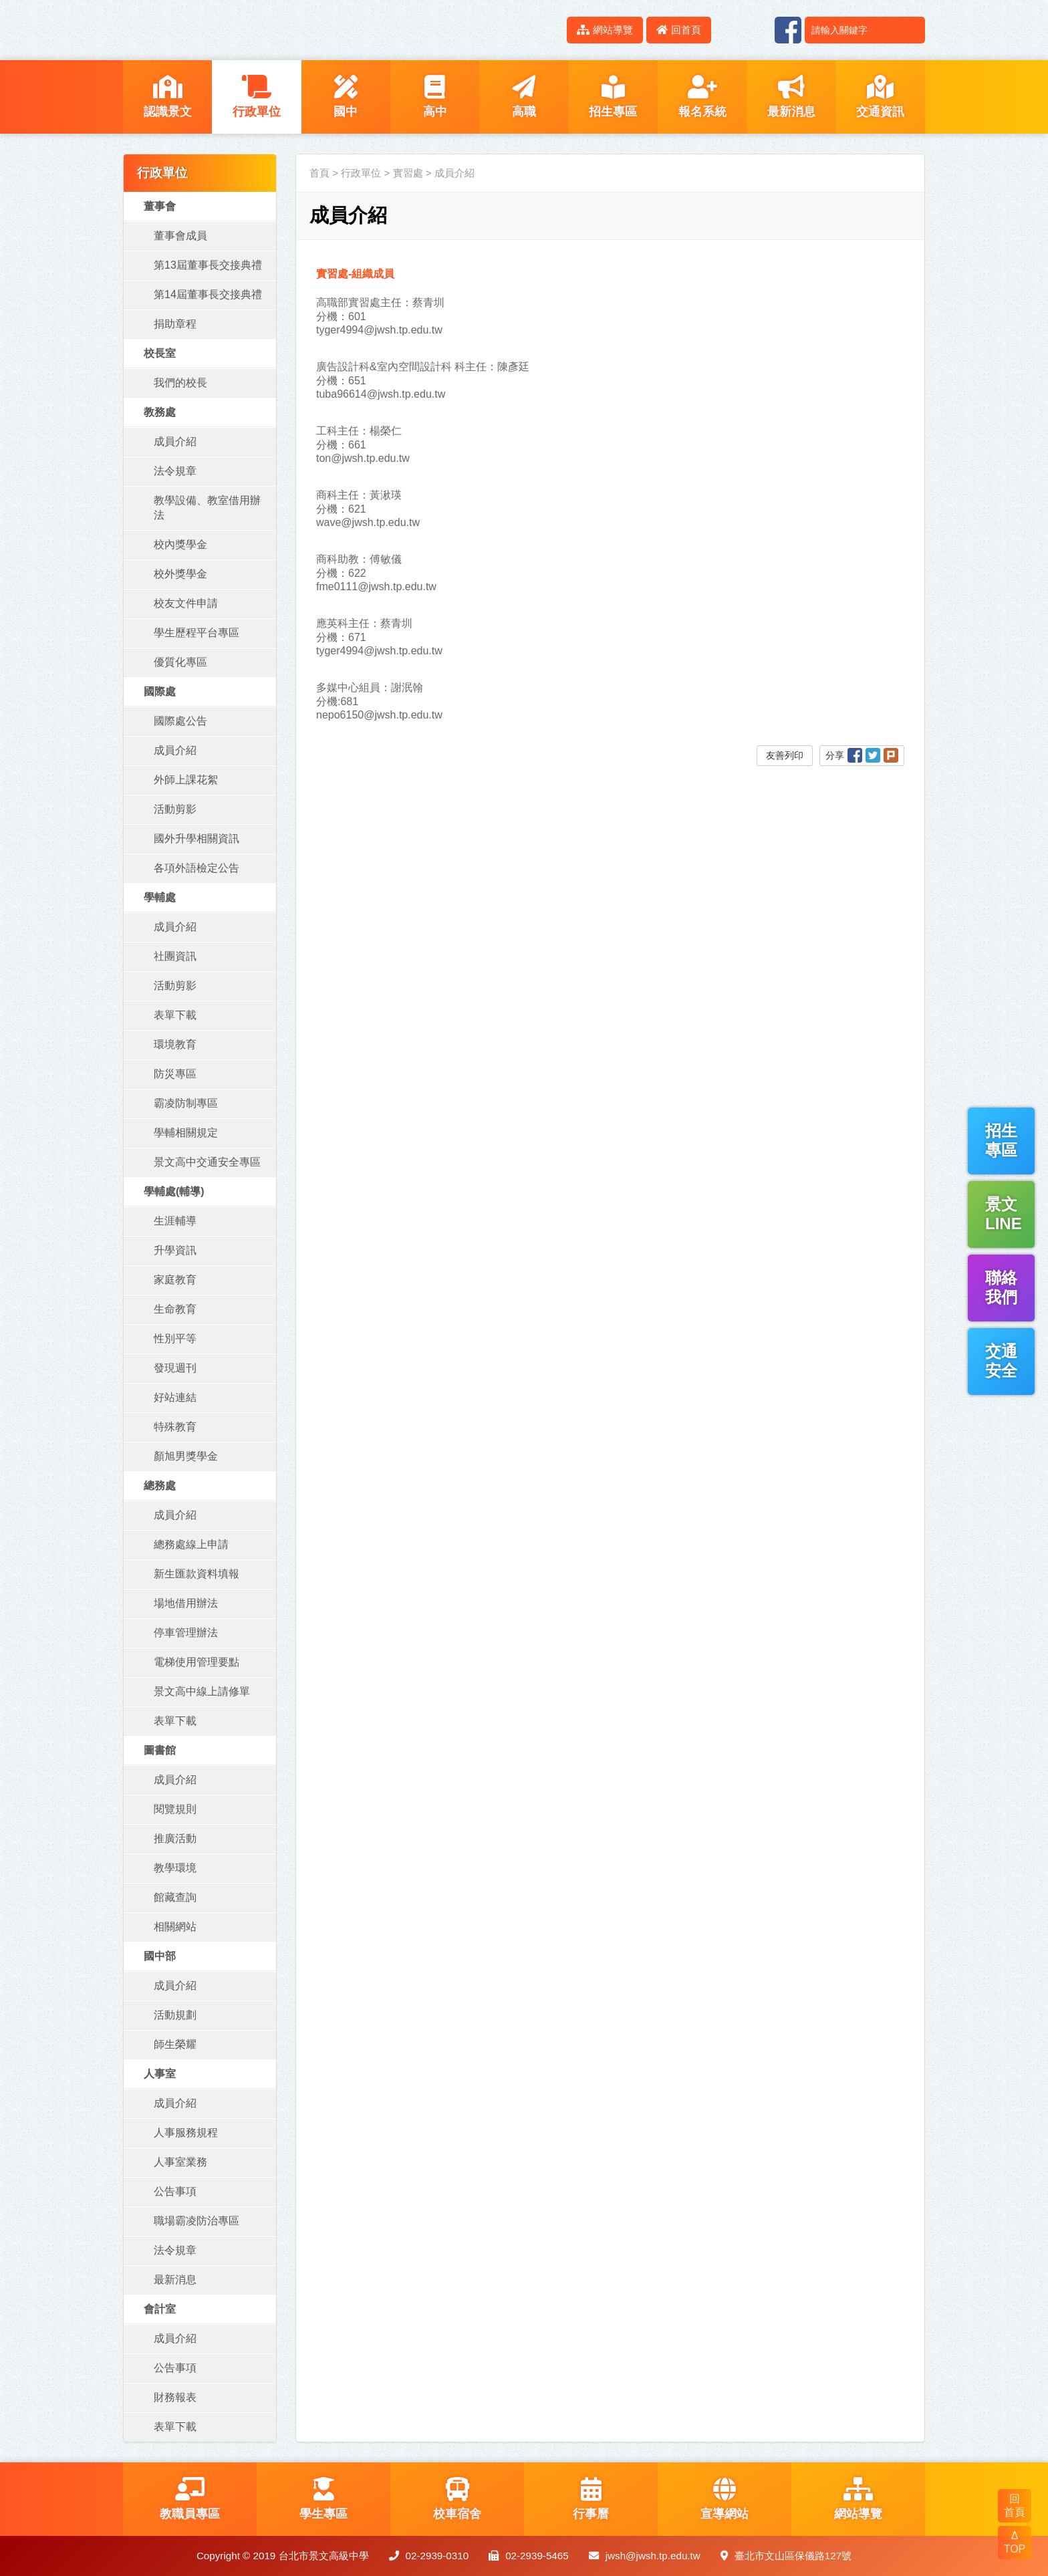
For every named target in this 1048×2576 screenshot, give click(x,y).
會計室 (160, 2309)
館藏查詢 (175, 1897)
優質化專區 (180, 662)
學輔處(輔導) (174, 1191)
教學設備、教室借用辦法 (207, 508)
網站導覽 (605, 29)
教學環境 (175, 1868)
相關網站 (175, 1926)
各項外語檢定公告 (196, 868)
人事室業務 (180, 2162)
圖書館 (160, 1750)
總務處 (160, 1485)
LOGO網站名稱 (236, 30)
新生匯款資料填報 (196, 1573)
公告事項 (175, 2191)
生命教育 (175, 1309)
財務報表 (175, 2397)
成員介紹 (175, 441)
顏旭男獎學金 (186, 1456)
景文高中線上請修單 (202, 1691)
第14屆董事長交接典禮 (208, 294)
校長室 (160, 353)
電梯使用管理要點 (196, 1662)
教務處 (160, 412)
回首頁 (678, 29)
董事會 (160, 206)
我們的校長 (180, 382)
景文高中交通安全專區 (207, 1162)
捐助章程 (175, 324)
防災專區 (175, 1073)
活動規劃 (175, 2015)
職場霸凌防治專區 (196, 2220)
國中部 (160, 1956)
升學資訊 (175, 1250)
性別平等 (175, 1338)
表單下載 (175, 1015)
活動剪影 (175, 809)
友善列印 (784, 755)
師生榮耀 (175, 2044)
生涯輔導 (175, 1221)
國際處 (160, 691)
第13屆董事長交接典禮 (208, 265)
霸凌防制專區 (186, 1103)
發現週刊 (175, 1368)
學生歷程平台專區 (196, 632)
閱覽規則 (175, 1809)
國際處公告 (180, 721)
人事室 (160, 2073)
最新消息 (175, 2279)
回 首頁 (1014, 2505)
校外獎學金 (180, 573)
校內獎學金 (180, 544)
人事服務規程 (186, 2132)
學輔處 (160, 897)
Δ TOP (1015, 2542)
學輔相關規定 (186, 1132)
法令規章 (175, 471)
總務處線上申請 (191, 1544)
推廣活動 (175, 1838)
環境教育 (175, 1044)
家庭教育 (175, 1279)
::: (549, 29)
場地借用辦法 (186, 1603)
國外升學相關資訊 (196, 838)
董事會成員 (180, 235)
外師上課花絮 (186, 779)
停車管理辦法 (186, 1632)
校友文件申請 (186, 603)
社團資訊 (175, 956)
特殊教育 (175, 1426)
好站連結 (175, 1397)
